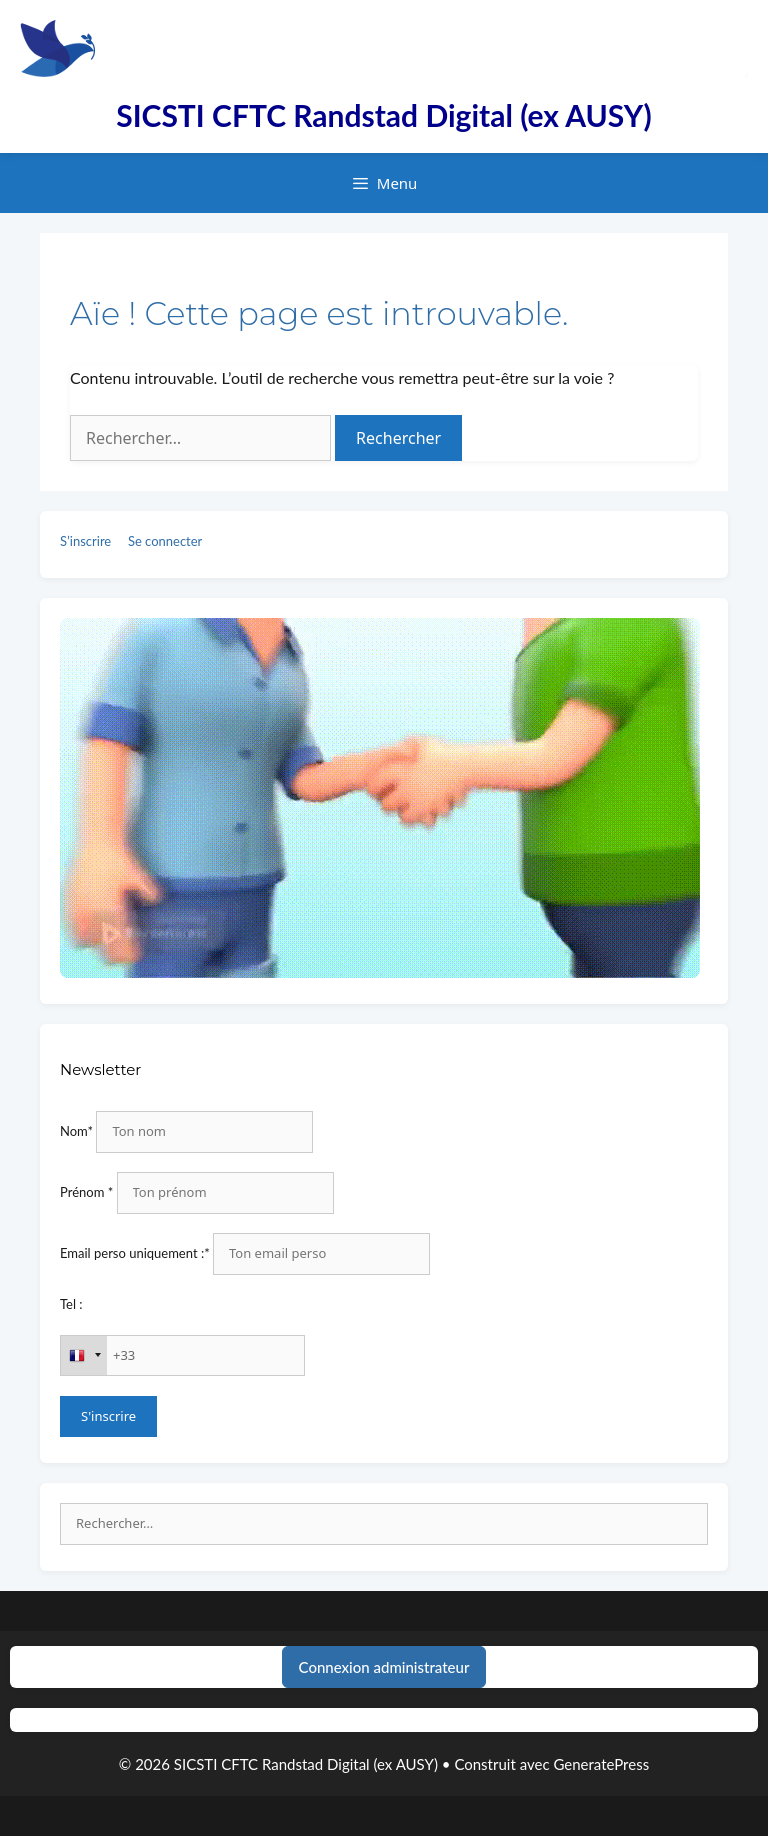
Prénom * (86, 1192)
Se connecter (165, 541)
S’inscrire (85, 541)
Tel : (71, 1304)
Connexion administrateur (384, 1667)
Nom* (76, 1131)
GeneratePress (601, 1764)
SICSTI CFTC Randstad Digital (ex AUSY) (384, 115)
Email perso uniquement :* (135, 1253)
